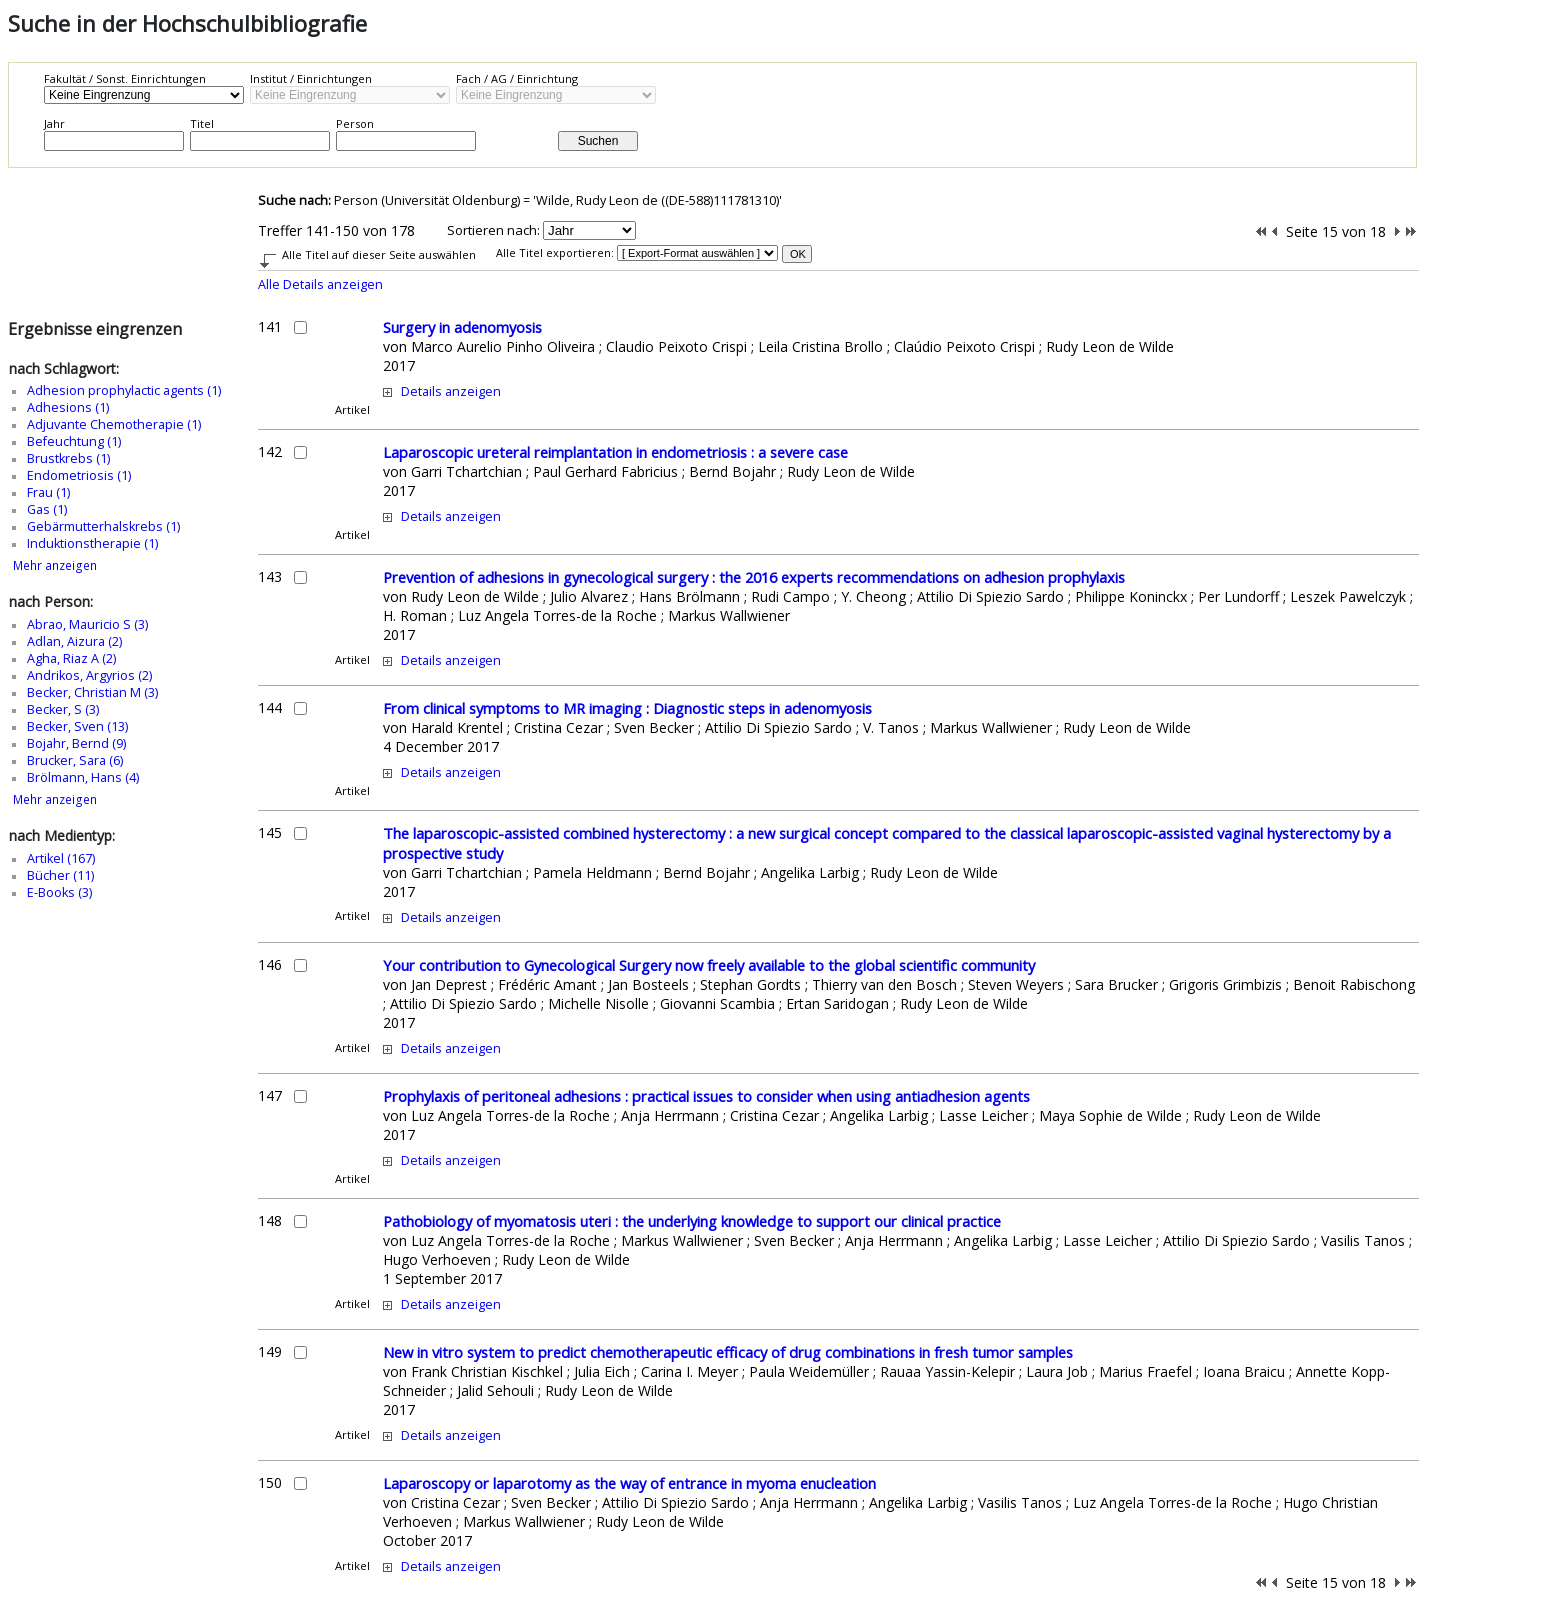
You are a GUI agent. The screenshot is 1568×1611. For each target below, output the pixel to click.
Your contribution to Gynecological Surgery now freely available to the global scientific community (709, 965)
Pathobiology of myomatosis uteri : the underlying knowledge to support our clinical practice (692, 1221)
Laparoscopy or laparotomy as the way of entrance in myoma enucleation (629, 1483)
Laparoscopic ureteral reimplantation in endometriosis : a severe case (615, 452)
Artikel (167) (61, 858)
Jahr (54, 123)
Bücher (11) (60, 875)
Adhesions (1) (68, 407)
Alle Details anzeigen (320, 284)
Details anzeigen (451, 391)
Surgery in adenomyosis (462, 327)
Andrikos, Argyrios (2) (89, 675)
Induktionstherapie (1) (92, 543)
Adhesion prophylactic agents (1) (124, 390)
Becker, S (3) (63, 709)
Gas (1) (47, 509)
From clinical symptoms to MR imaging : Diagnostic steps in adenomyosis (627, 708)
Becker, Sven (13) (77, 726)
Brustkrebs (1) (68, 458)
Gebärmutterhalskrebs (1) (103, 526)
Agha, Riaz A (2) (71, 658)
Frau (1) (48, 492)
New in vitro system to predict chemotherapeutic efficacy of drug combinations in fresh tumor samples (728, 1352)
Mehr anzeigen (55, 565)
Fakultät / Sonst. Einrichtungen (125, 78)
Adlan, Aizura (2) (74, 641)
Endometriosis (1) (79, 475)
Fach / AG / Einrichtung (517, 78)
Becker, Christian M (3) (92, 692)
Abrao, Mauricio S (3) (87, 624)
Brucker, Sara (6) (75, 760)
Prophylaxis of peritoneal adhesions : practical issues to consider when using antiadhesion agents (706, 1096)
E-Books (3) (59, 892)
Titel (202, 123)
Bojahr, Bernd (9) (76, 743)
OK (798, 254)
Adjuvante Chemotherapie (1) (114, 424)
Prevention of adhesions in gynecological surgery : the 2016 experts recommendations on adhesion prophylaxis (754, 577)
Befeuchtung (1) (74, 441)
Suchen (598, 141)
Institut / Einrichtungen (311, 78)
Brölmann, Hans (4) (83, 777)
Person (355, 123)
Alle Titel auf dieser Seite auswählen (379, 254)
